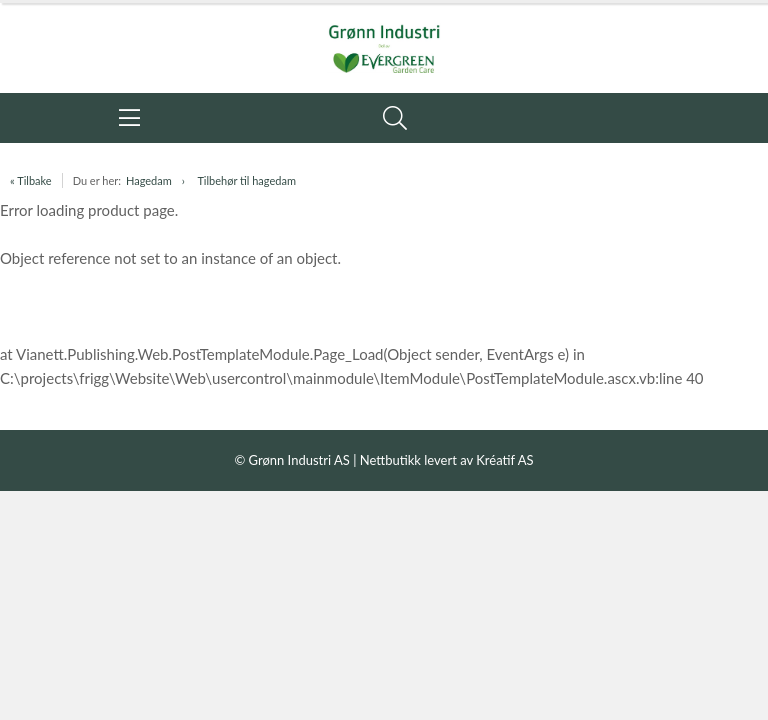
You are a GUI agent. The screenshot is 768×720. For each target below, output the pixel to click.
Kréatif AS (504, 460)
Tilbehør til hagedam (246, 180)
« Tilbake (31, 180)
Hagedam (149, 180)
